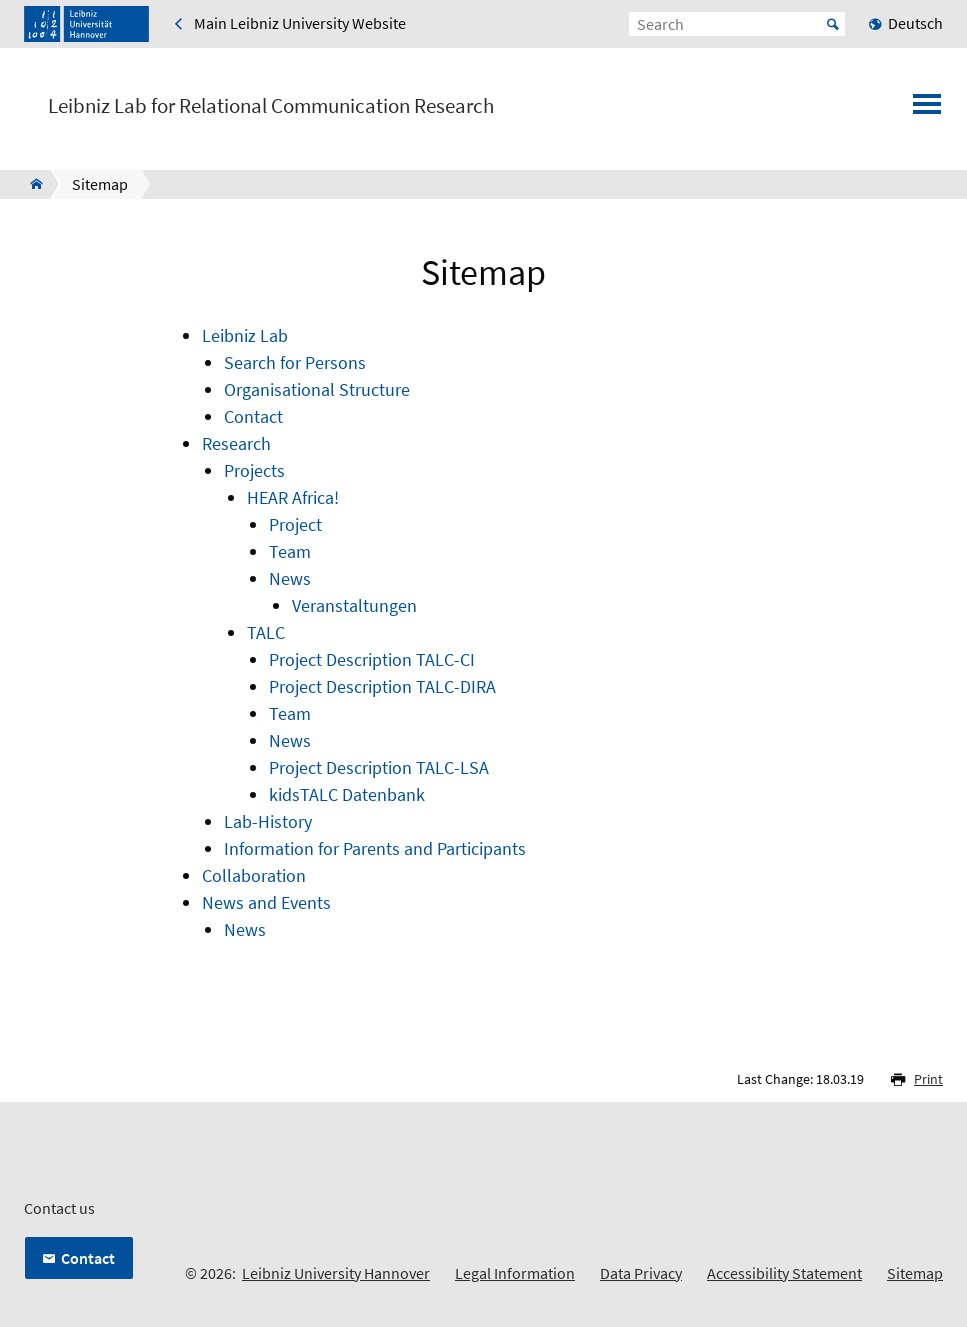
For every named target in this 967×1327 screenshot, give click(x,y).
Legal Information (515, 1273)
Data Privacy (641, 1273)
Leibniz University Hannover (336, 1273)
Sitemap (915, 1273)
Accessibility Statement (784, 1273)
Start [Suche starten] (833, 24)
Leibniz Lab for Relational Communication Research (271, 106)
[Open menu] (927, 110)
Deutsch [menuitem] (915, 23)
